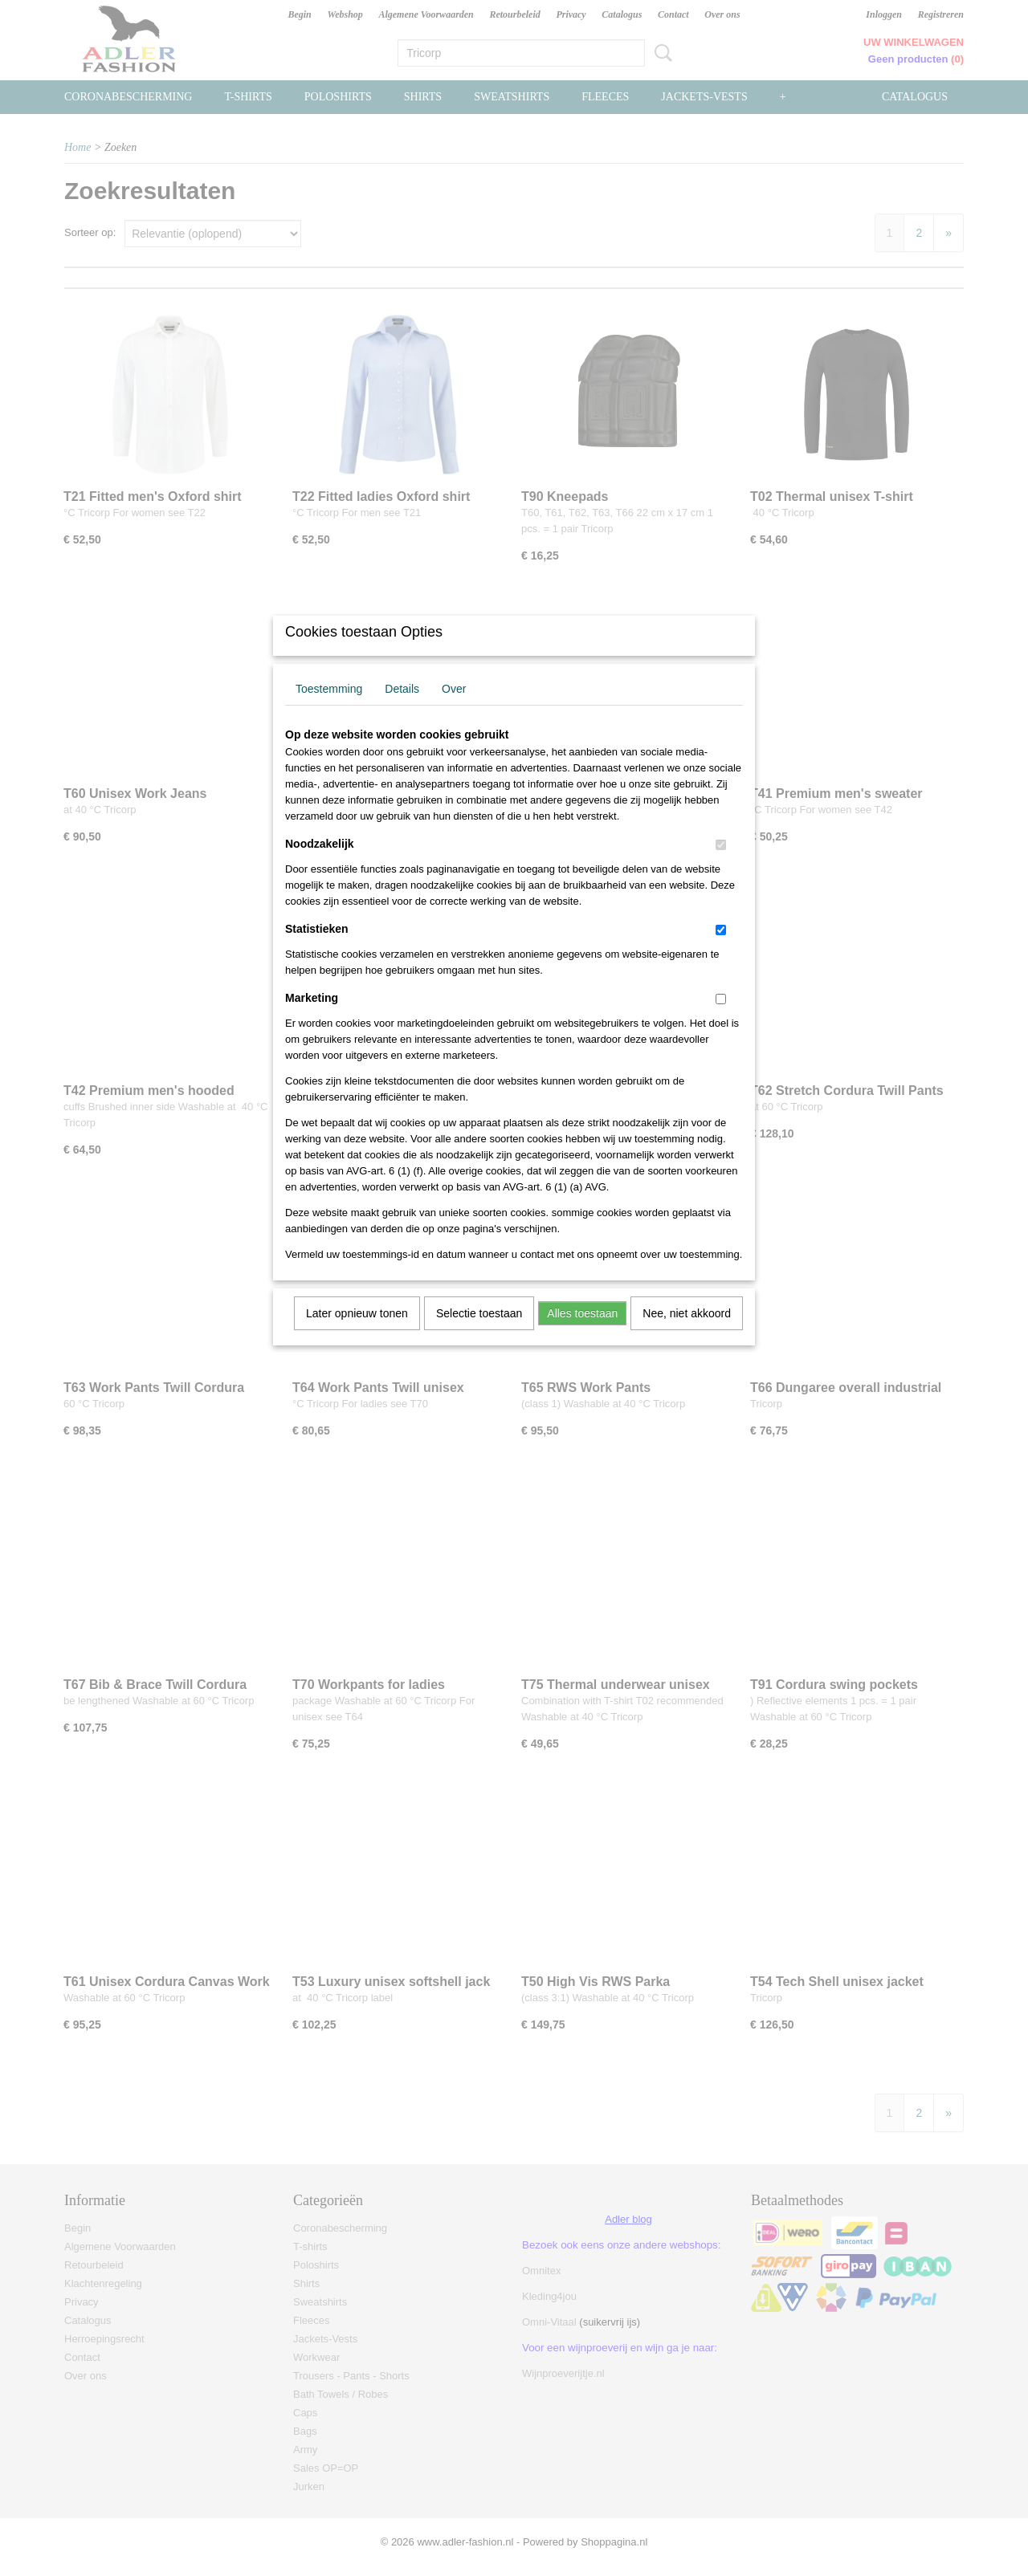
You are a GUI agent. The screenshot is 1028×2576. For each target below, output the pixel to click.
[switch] (721, 866)
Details (402, 709)
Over (454, 709)
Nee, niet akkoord (686, 1334)
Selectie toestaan (479, 1334)
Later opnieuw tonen (357, 1334)
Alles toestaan (582, 1334)
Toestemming (329, 709)
